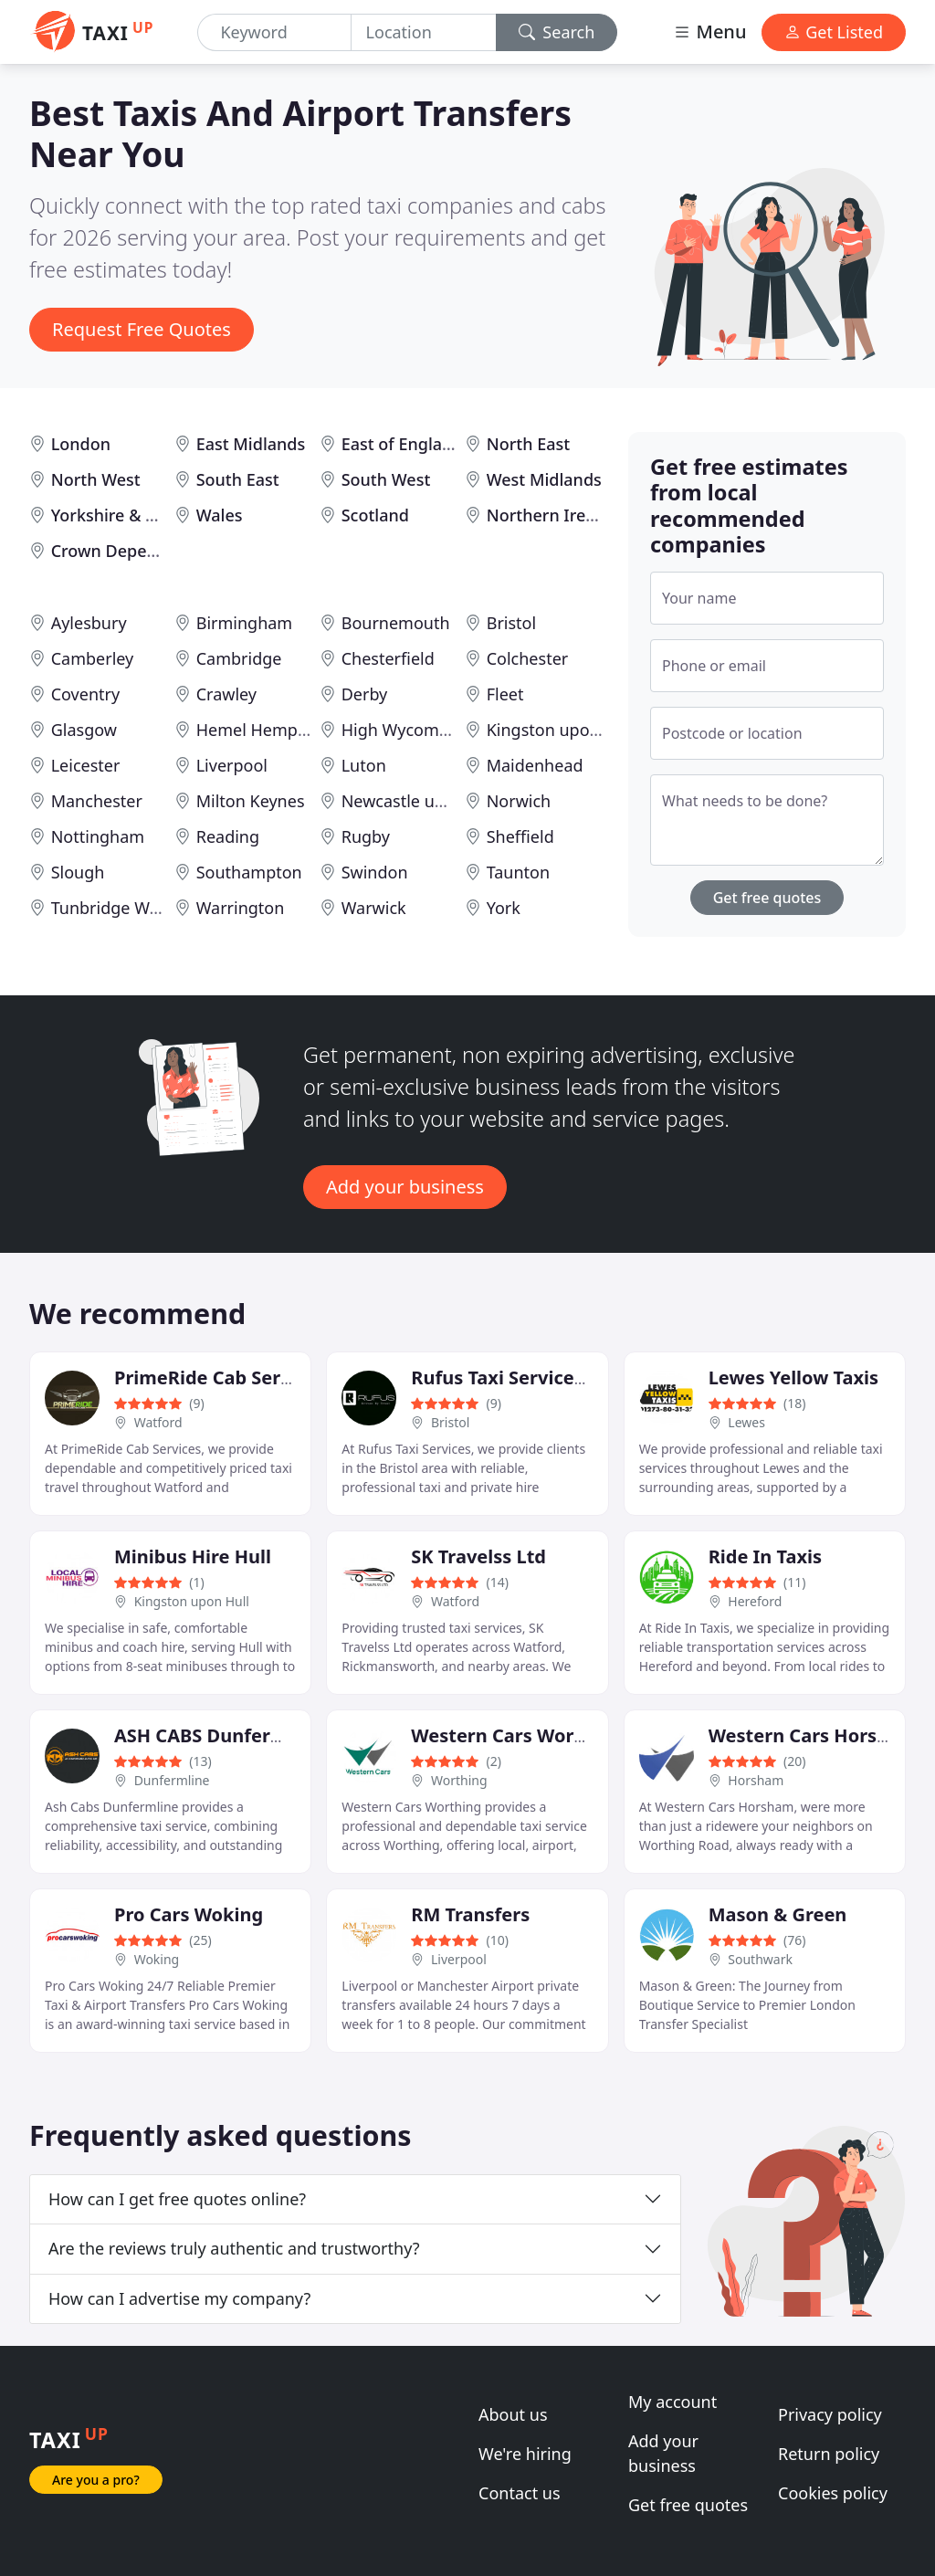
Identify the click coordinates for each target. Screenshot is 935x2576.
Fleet (505, 694)
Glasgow (84, 730)
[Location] (424, 32)
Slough (78, 872)
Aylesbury (89, 623)
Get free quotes (767, 898)
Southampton (249, 872)
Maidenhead (535, 765)
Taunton (518, 872)
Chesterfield (388, 658)
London (80, 444)
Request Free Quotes (141, 329)
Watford (158, 1422)
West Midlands (544, 479)
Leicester (86, 765)
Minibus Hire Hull (192, 1556)
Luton (363, 765)
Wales (219, 515)
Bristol (511, 623)
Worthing (459, 1780)
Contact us (519, 2493)
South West (386, 479)
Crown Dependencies (134, 551)
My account (672, 2402)
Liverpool (232, 765)
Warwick (373, 908)
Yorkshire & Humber (130, 515)
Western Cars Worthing (516, 1735)
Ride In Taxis (765, 1556)
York (503, 908)
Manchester (96, 801)
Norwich (519, 801)
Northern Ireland (553, 515)
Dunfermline (172, 1780)
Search (557, 32)
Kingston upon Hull (561, 730)
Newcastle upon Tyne (423, 801)
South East (237, 479)
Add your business (405, 1186)
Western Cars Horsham (813, 1735)
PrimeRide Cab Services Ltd (237, 1377)
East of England (402, 444)
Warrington (240, 908)
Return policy (828, 2454)
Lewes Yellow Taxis (793, 1377)
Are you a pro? (96, 2479)
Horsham (755, 1780)
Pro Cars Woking (188, 1914)
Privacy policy (830, 2414)
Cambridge (239, 658)
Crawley (226, 694)
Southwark (760, 1959)
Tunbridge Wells (113, 908)
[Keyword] (274, 32)
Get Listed (833, 32)
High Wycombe (399, 730)
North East (528, 444)
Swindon (374, 872)
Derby (364, 694)
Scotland (375, 515)
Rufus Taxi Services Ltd (514, 1377)
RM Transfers (470, 1914)
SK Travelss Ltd (478, 1556)
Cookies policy (833, 2493)
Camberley (92, 658)
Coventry (85, 694)
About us (513, 2414)
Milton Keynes (250, 801)
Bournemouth (395, 623)
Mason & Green (778, 1914)
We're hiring (525, 2454)
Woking (157, 1959)
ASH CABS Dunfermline (217, 1735)
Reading (227, 836)
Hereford (755, 1601)
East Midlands (251, 444)
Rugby (365, 836)
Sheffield (520, 836)
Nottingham (97, 836)
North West (96, 479)
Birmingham (244, 623)
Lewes (746, 1422)
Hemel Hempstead (268, 730)
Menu (709, 31)
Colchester (528, 658)
